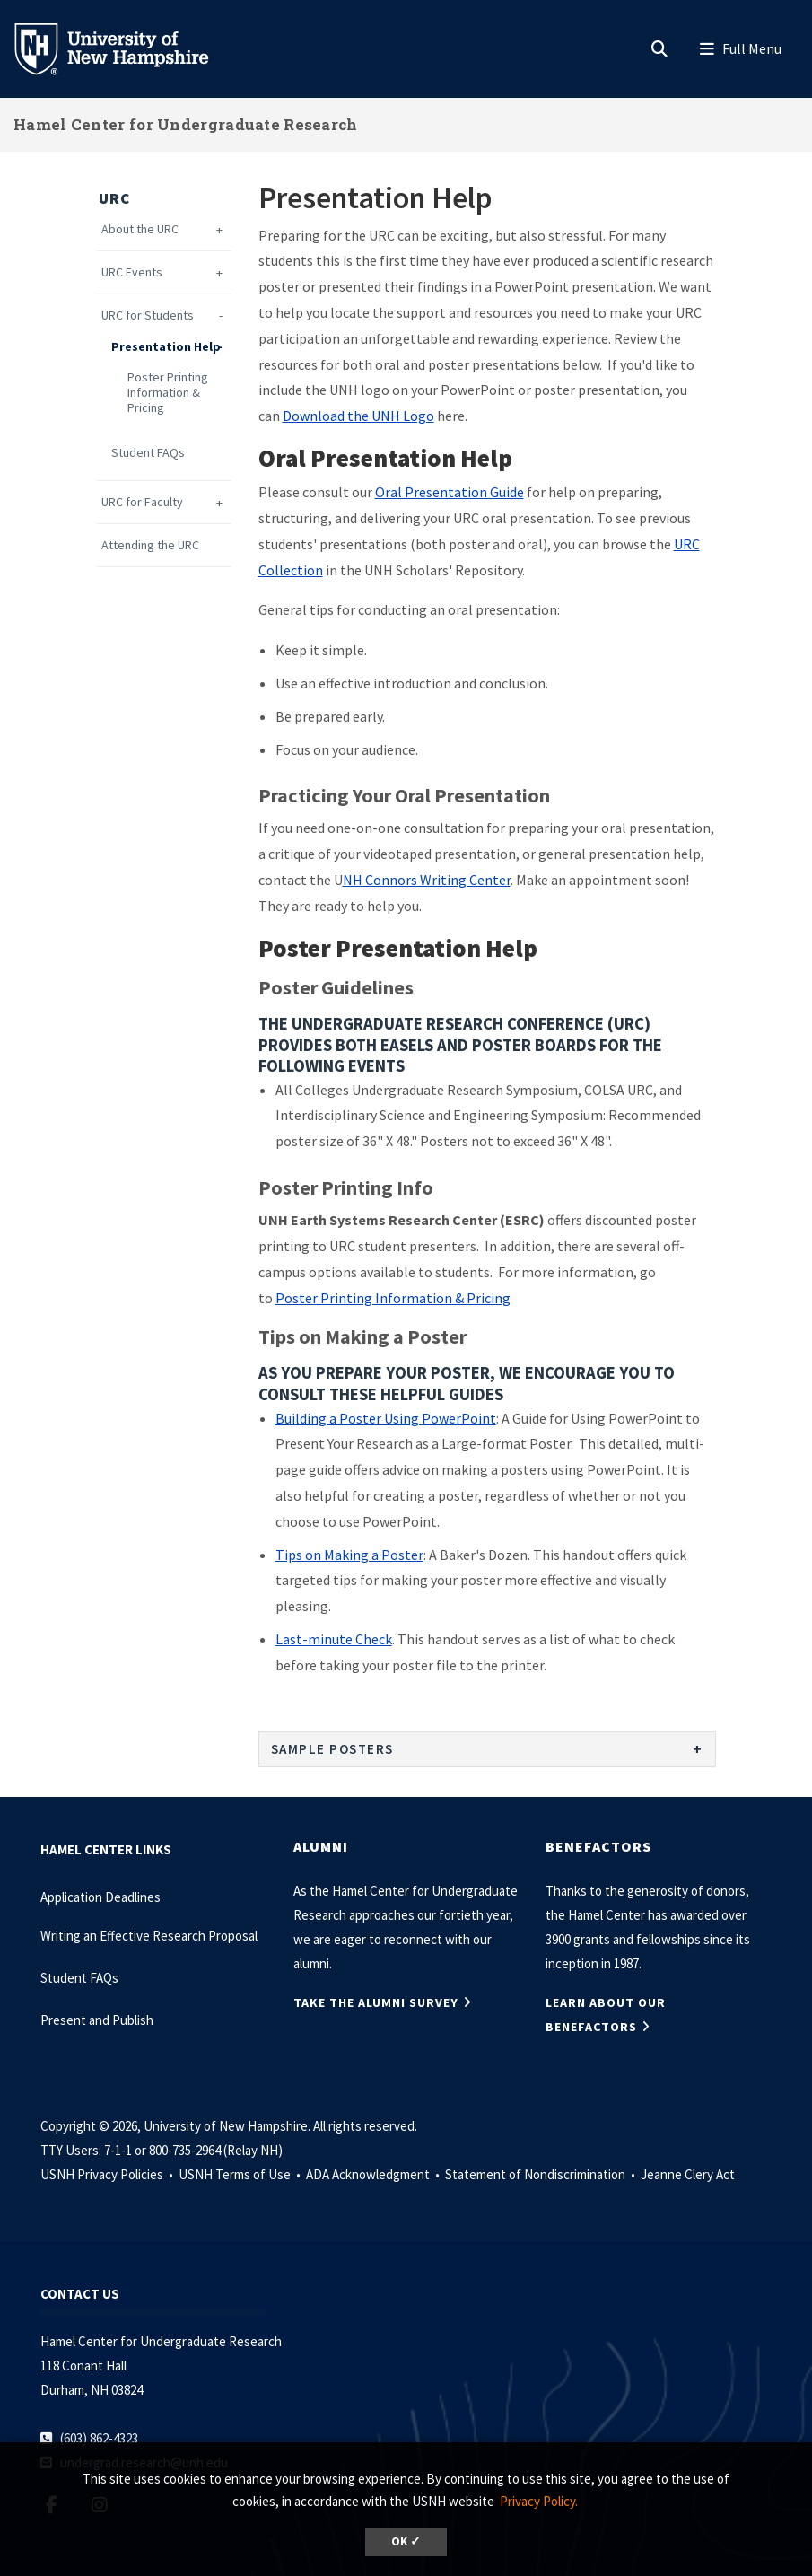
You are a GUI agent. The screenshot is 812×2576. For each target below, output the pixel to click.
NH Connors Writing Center (427, 880)
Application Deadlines (100, 1897)
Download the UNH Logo (358, 416)
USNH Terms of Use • (241, 2174)
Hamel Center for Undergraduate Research (185, 124)
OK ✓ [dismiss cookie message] (406, 2541)
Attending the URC (150, 545)
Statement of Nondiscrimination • (541, 2174)
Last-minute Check (333, 1639)
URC (114, 198)
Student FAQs (148, 452)
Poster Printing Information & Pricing (167, 392)
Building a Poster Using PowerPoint (385, 1418)
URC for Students (147, 315)
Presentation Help (166, 347)
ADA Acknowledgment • (374, 2174)
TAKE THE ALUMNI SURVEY (375, 2002)
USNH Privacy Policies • (108, 2174)
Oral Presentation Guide (449, 492)
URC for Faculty (142, 502)
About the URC (140, 229)
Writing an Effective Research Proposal (149, 1935)
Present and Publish (96, 2019)
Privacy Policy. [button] (539, 2501)
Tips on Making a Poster (349, 1555)
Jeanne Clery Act (688, 2174)
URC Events (131, 272)
